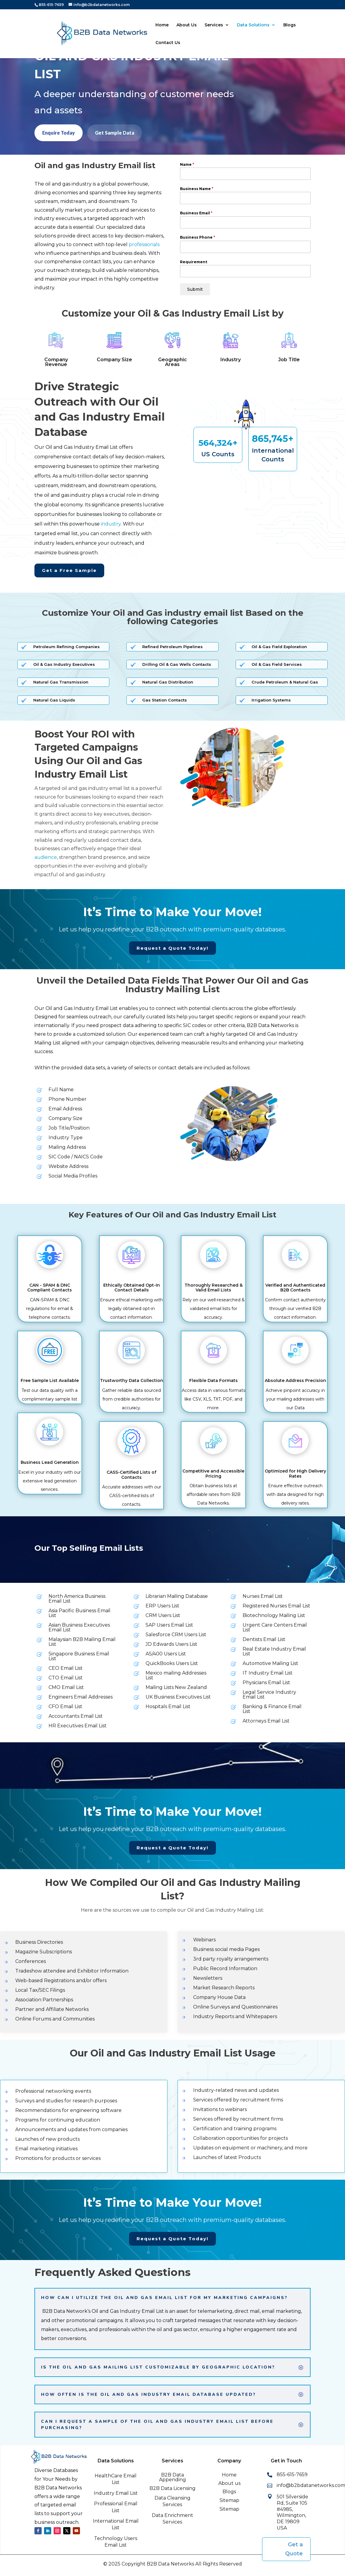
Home (162, 25)
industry (111, 524)
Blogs (289, 25)
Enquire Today (58, 133)
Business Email (196, 213)
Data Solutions (253, 25)
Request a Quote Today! (172, 948)
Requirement (193, 262)
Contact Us (167, 42)
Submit (195, 289)
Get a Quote (294, 2549)
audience (45, 857)
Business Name (196, 188)
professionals (144, 244)
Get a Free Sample (69, 570)
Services (214, 25)
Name (187, 164)
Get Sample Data (114, 133)
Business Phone (197, 237)
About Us (186, 25)
